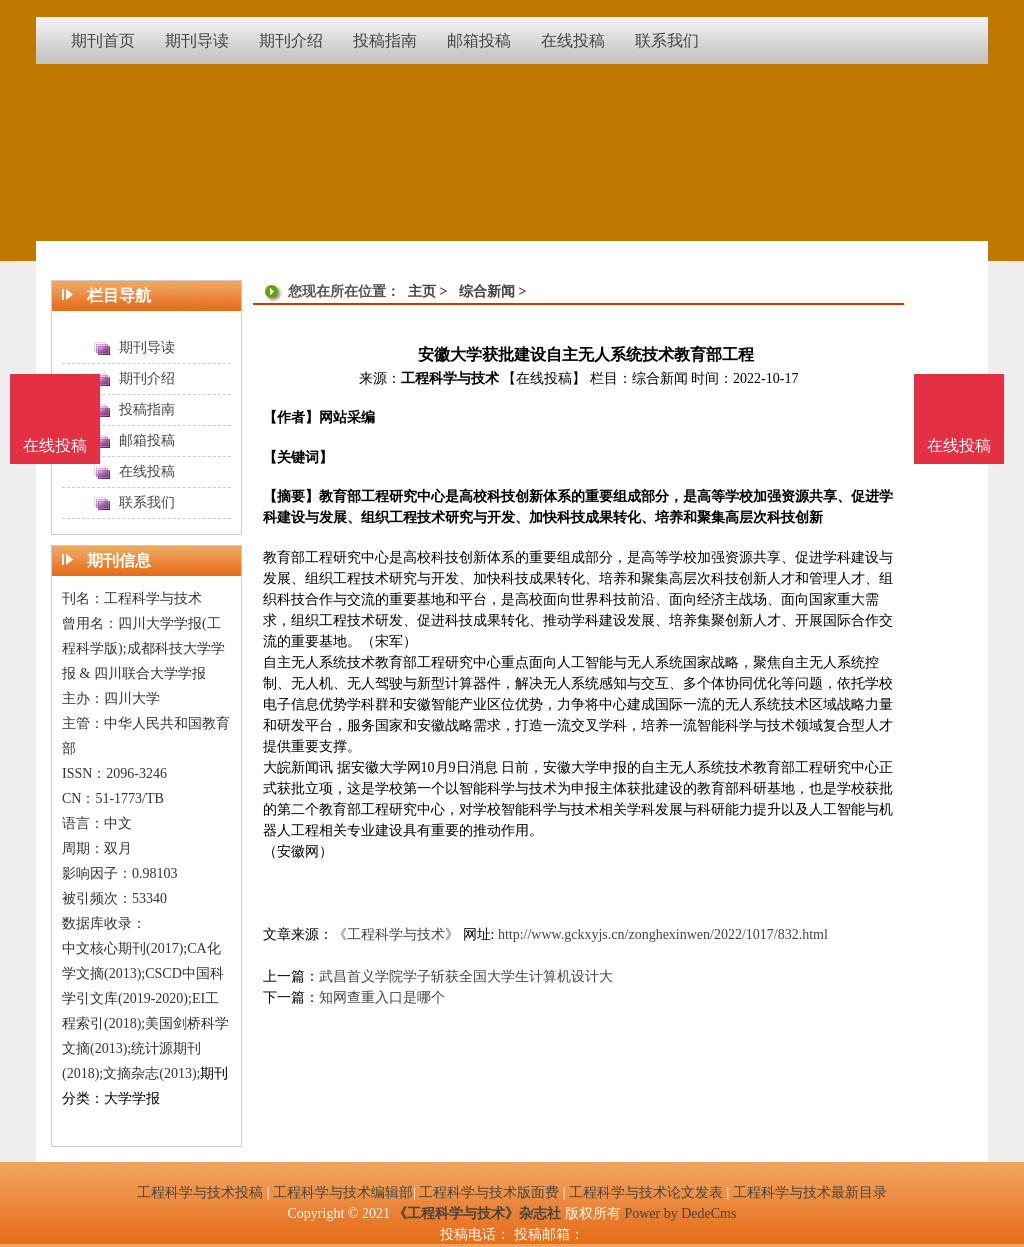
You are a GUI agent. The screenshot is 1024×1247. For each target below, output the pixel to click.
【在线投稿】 (544, 378)
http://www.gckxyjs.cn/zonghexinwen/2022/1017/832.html (663, 934)
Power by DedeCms (680, 1213)
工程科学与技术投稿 (200, 1192)
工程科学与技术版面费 (489, 1192)
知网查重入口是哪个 (382, 997)
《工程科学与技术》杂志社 (477, 1213)
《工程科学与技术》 (396, 934)
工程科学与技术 (450, 378)
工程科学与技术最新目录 (810, 1192)
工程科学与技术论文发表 (646, 1192)
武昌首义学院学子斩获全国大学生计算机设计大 (466, 976)
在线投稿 (959, 445)
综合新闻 (487, 291)
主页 (422, 291)
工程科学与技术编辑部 (343, 1192)
